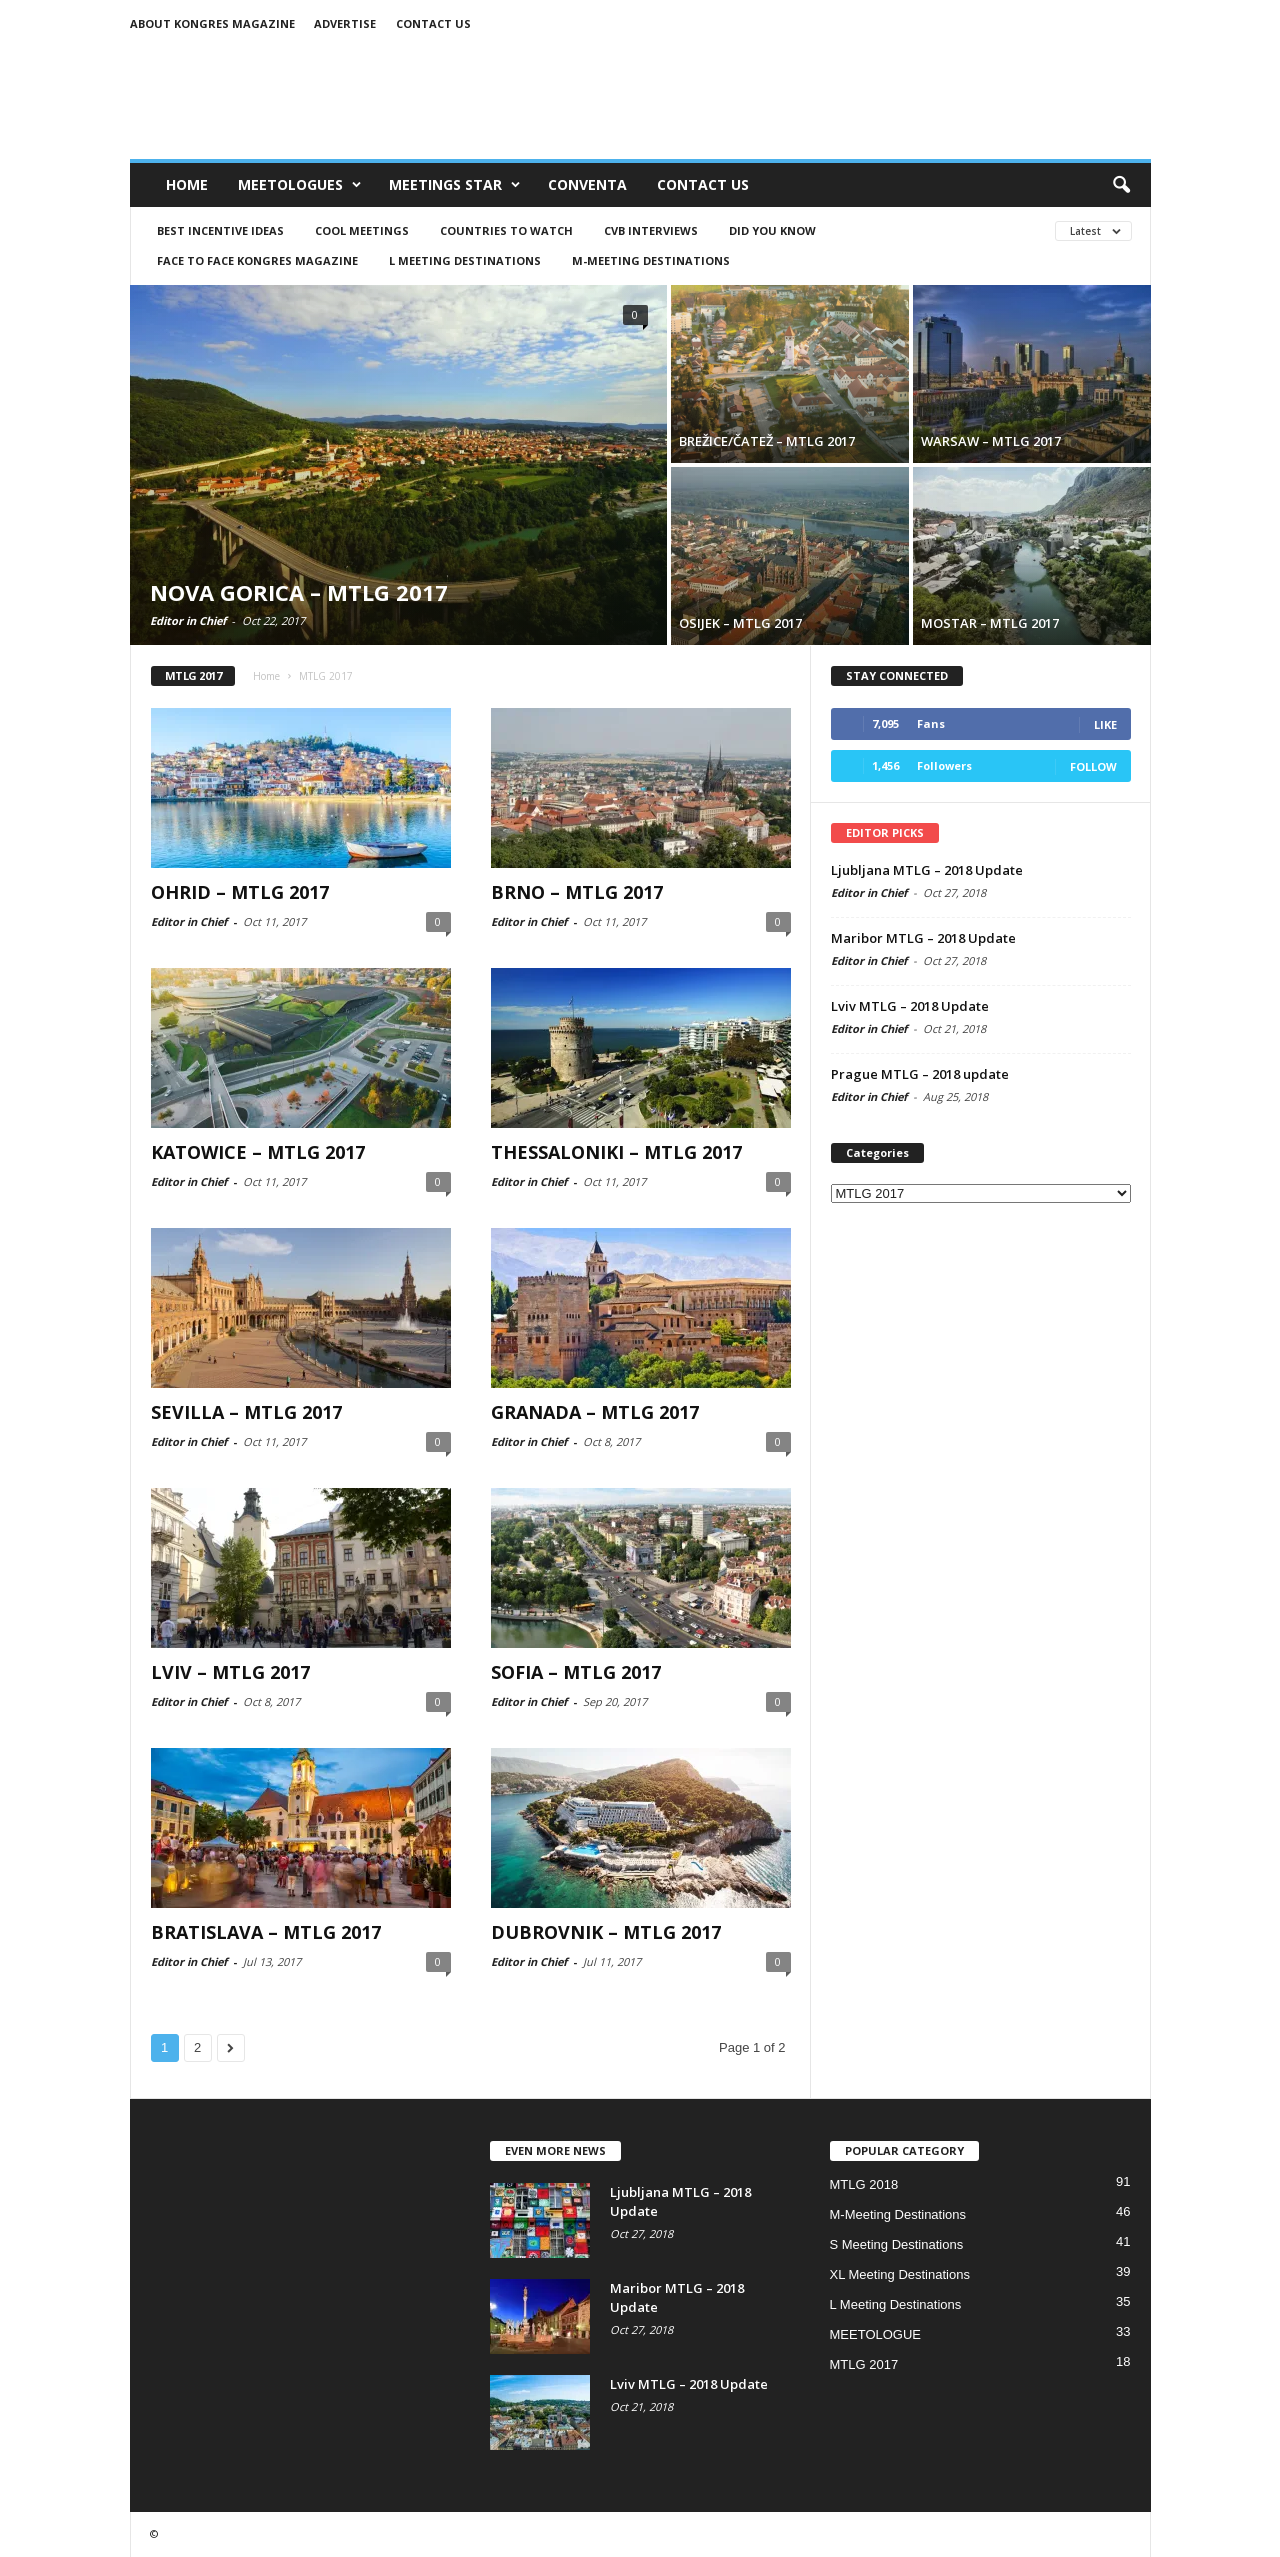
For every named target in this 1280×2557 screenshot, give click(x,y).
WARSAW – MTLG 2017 (991, 441)
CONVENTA (587, 184)
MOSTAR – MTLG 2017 (990, 623)
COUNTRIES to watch (506, 230)
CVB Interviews (651, 230)
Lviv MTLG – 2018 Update (910, 1006)
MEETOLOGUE (876, 2334)
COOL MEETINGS (362, 230)
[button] (1121, 185)
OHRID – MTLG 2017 (240, 892)
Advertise (345, 23)
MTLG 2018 (864, 2184)
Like (1105, 724)
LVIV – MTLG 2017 (230, 1672)
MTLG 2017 (864, 2364)
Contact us (433, 23)
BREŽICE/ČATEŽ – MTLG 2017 (767, 441)
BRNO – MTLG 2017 (577, 892)
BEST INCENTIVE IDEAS (220, 230)
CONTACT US (703, 184)
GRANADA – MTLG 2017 (595, 1412)
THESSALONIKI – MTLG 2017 (616, 1152)
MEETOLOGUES (299, 184)
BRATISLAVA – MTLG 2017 (266, 1932)
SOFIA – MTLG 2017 (576, 1672)
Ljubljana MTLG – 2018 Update (927, 870)
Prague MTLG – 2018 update (920, 1074)
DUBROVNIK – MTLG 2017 (606, 1932)
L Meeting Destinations (465, 260)
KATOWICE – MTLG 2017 (258, 1152)
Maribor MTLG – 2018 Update (923, 938)
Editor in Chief (188, 620)
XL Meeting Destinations (900, 2274)
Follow (1093, 766)
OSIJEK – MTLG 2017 (740, 623)
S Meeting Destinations (897, 2244)
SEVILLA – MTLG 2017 (246, 1412)
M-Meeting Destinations (651, 260)
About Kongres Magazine (212, 23)
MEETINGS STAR (454, 184)
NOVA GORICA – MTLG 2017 (299, 592)
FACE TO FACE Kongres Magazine (257, 260)
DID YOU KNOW (772, 230)
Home (187, 184)
